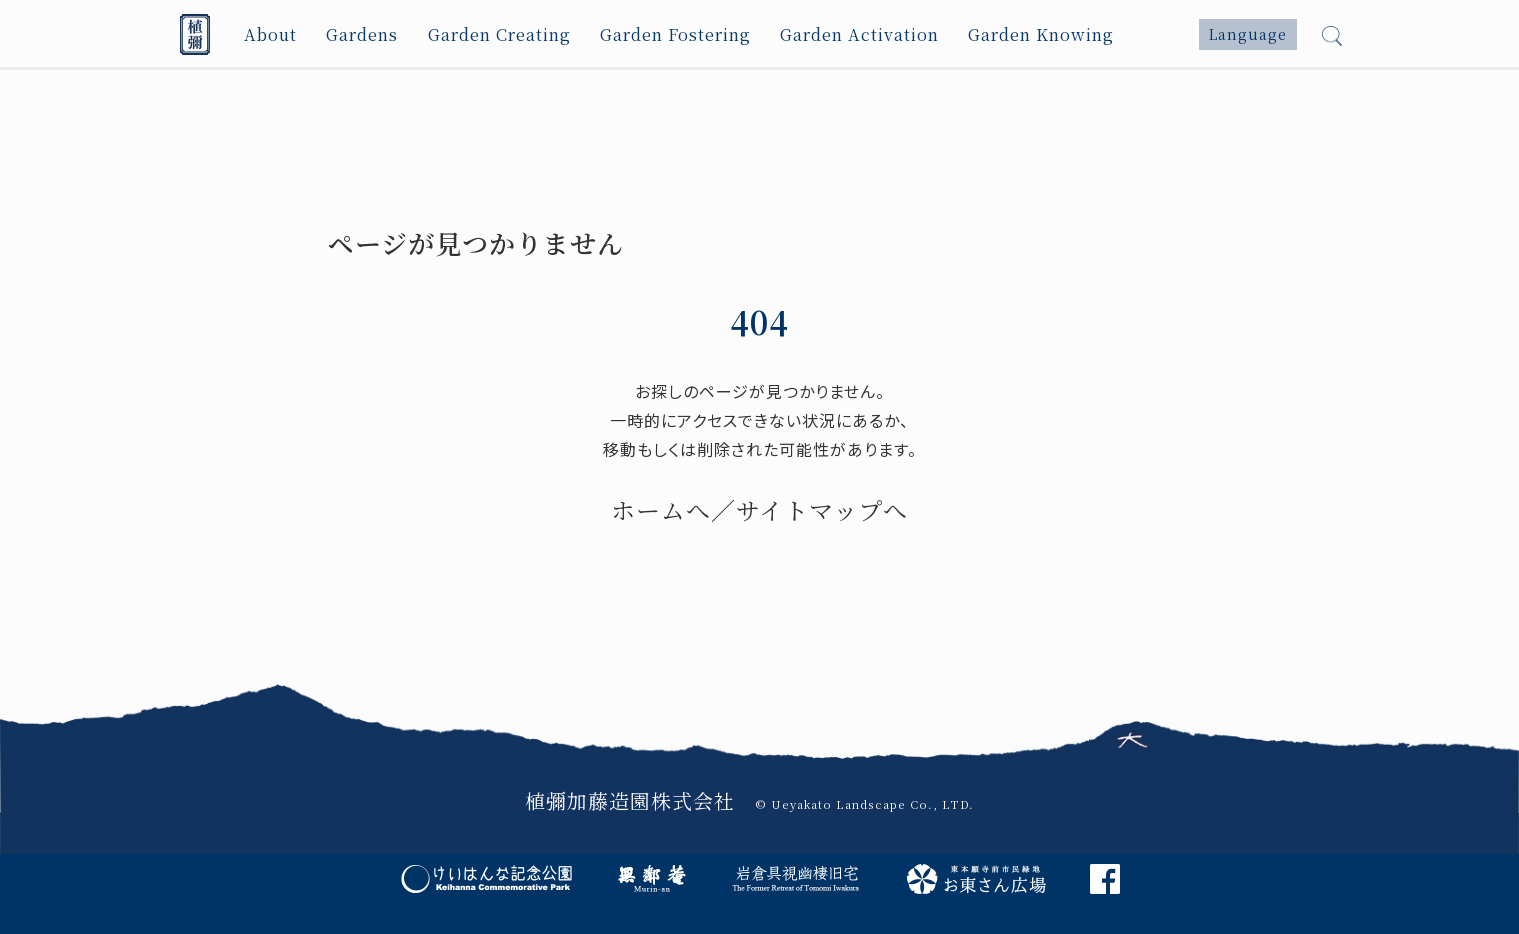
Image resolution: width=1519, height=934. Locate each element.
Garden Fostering (677, 34)
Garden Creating (500, 34)
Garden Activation (862, 34)
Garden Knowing (1043, 34)
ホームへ (661, 509)
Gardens (363, 34)
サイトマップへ (822, 509)
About (271, 34)
